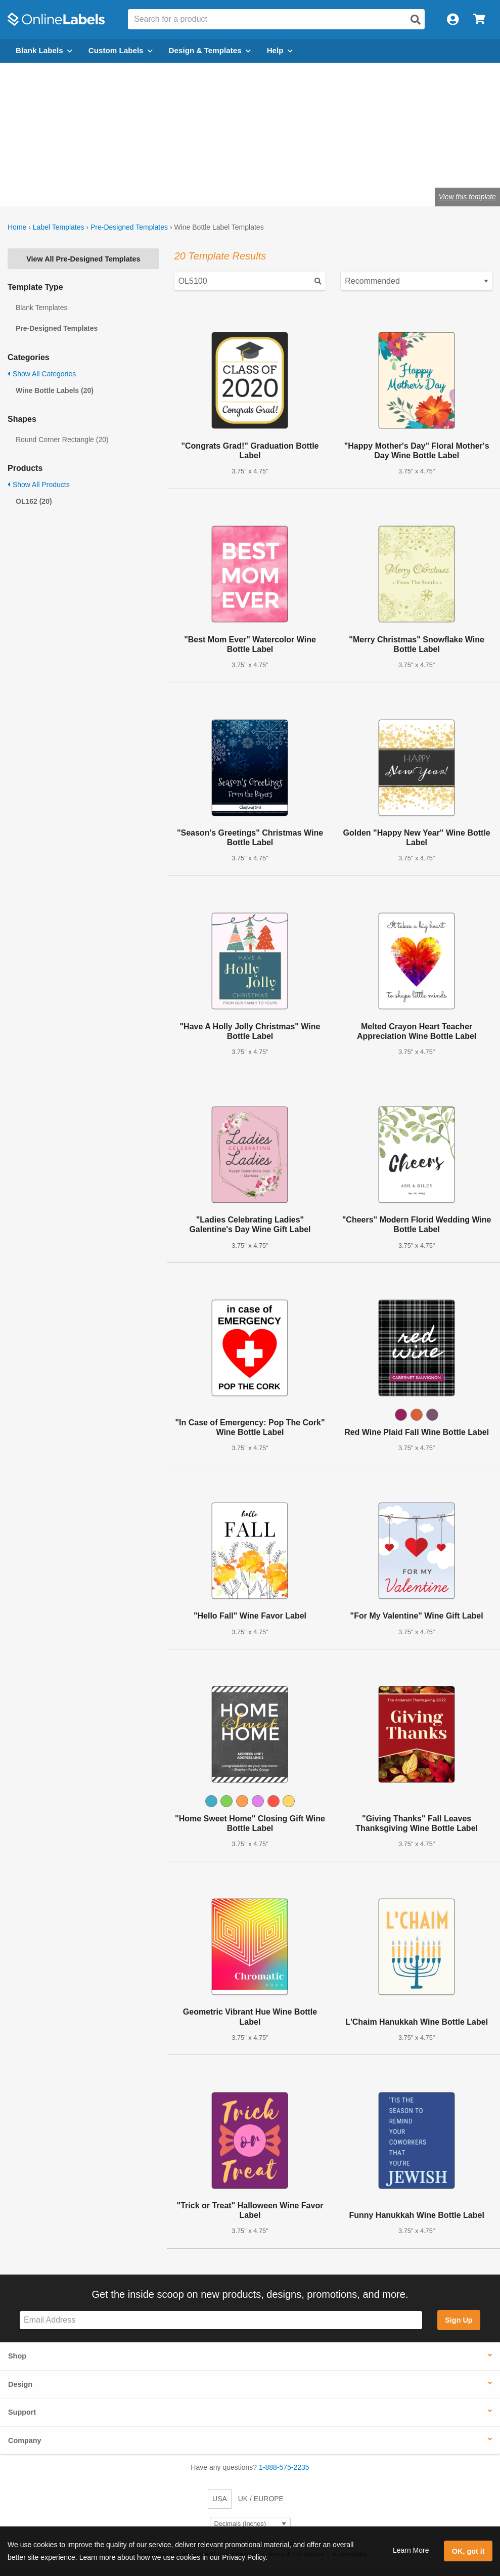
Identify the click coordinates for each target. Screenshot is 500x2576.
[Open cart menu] (479, 19)
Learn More (411, 2550)
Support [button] (22, 2412)
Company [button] (24, 2440)
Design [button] (20, 2384)
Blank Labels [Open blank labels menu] (44, 50)
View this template (467, 197)
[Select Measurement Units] (250, 2524)
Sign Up (458, 2320)
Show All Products (39, 485)
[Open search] (415, 20)
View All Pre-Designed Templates (83, 259)
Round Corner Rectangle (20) (62, 439)
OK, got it (468, 2551)
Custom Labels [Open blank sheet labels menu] (120, 50)
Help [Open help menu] (280, 50)
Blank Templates (41, 307)
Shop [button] (17, 2356)
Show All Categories (42, 374)
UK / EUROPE (261, 2499)
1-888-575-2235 (284, 2467)
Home (17, 227)
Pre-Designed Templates (129, 227)
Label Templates (58, 227)
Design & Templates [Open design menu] (210, 50)
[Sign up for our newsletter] (221, 2320)
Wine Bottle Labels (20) (55, 390)
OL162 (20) (34, 501)
